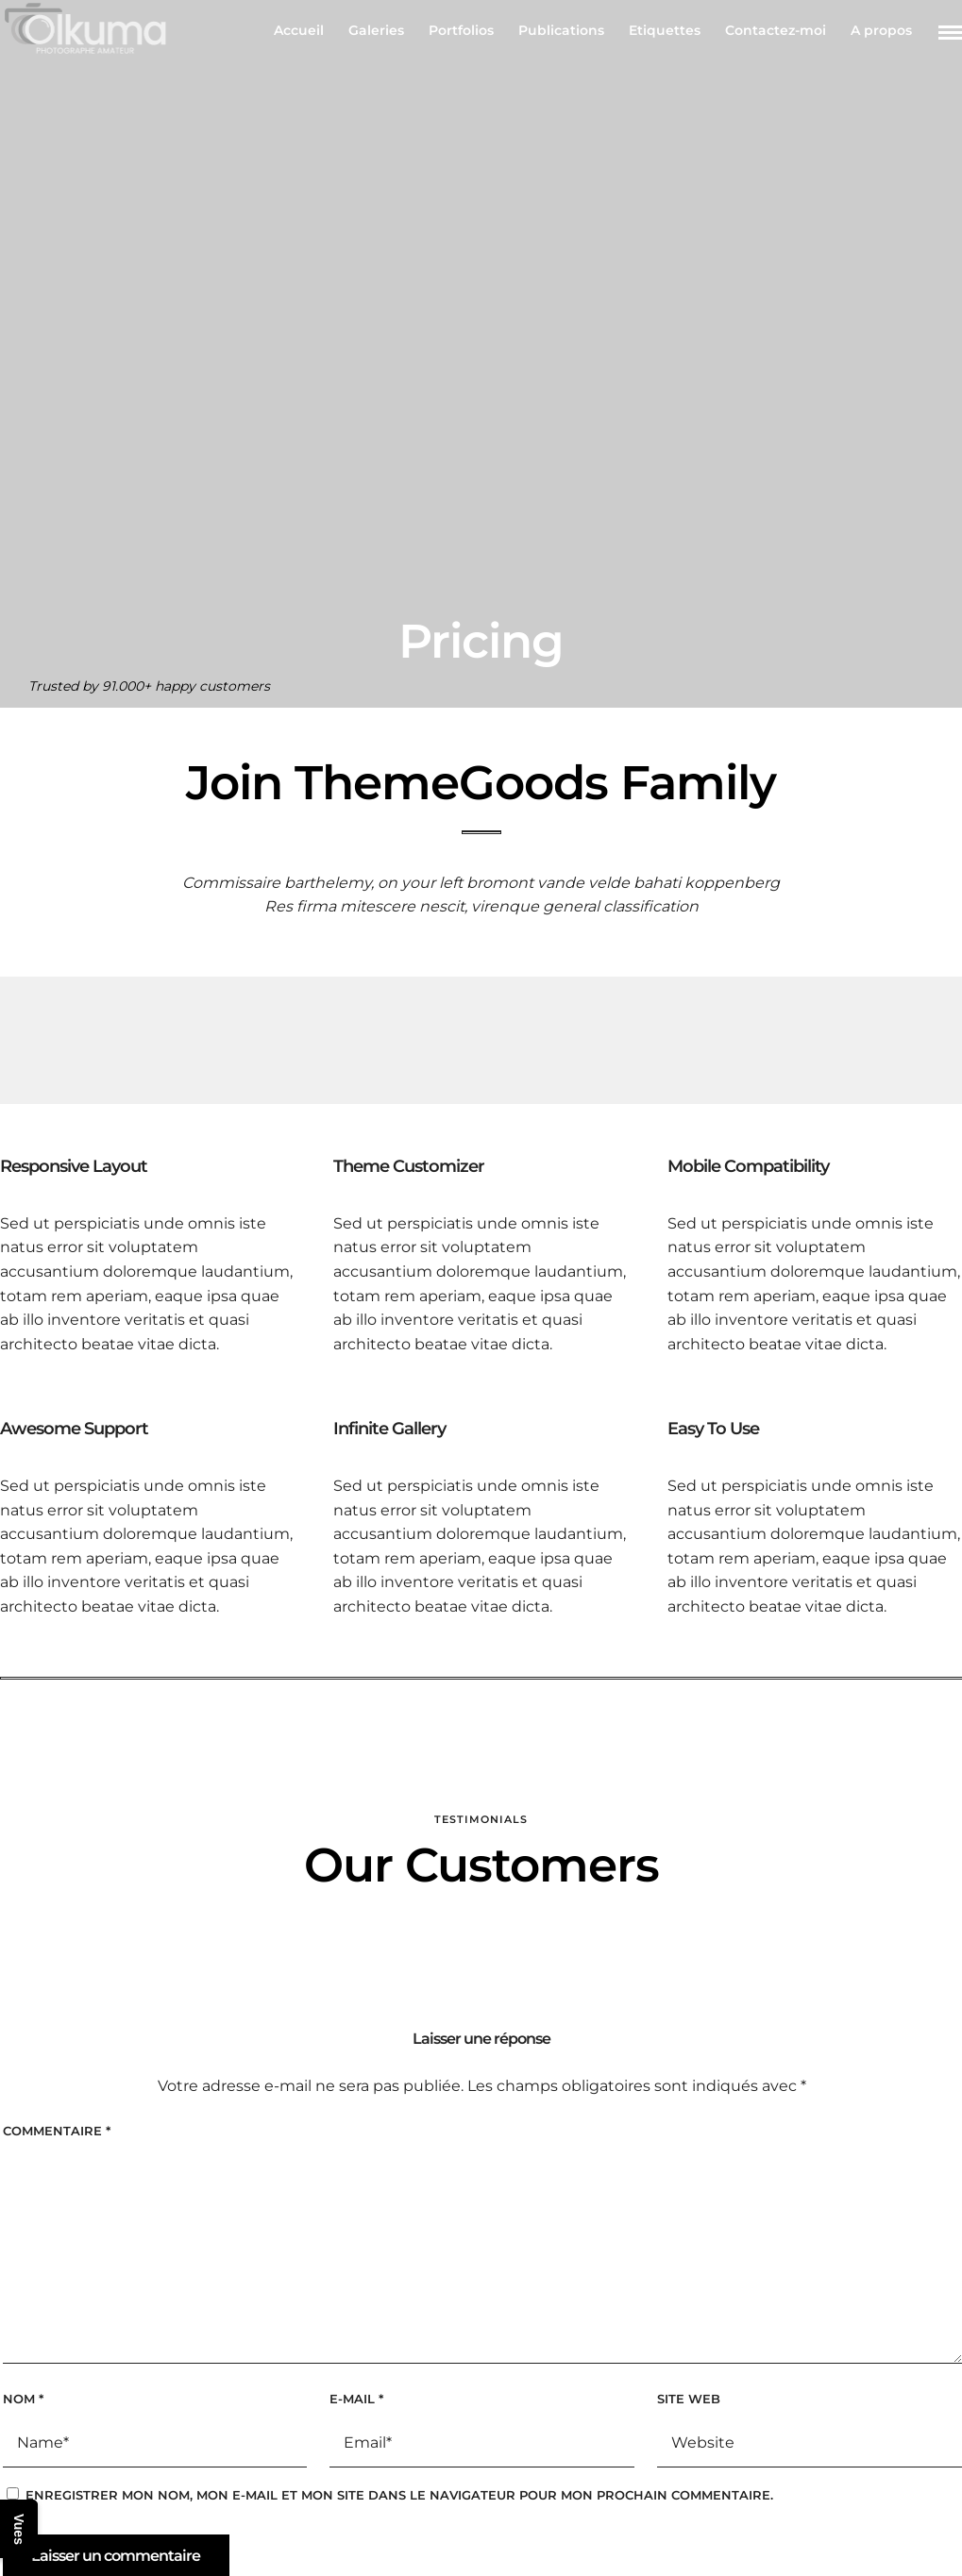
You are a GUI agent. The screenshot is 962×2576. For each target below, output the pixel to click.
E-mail (356, 2398)
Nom (23, 2398)
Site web (688, 2398)
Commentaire (56, 2130)
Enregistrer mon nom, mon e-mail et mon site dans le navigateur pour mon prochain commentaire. (399, 2494)
